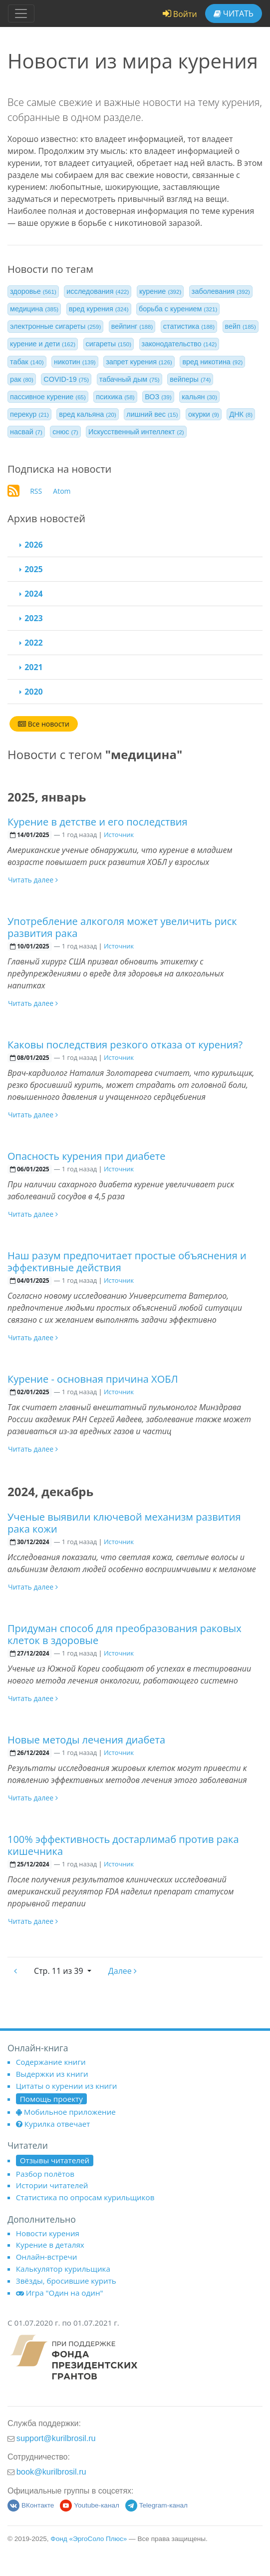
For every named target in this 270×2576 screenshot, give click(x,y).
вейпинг (132, 326)
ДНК (241, 414)
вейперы (190, 379)
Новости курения (47, 2233)
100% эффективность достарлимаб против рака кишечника (123, 1845)
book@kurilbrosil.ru (51, 2471)
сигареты (109, 344)
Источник (119, 834)
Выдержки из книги (52, 2074)
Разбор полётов (45, 2174)
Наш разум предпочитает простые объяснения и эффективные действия (127, 1261)
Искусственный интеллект (136, 432)
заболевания (221, 291)
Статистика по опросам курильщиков (85, 2197)
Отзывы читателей (54, 2160)
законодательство (179, 344)
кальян (199, 397)
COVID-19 (66, 379)
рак (21, 379)
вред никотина (212, 362)
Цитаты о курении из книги (66, 2086)
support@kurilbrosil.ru (56, 2438)
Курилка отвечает (53, 2124)
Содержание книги (51, 2062)
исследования (97, 291)
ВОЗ (158, 397)
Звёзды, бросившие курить (66, 2281)
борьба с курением (178, 309)
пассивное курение (48, 397)
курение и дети (42, 344)
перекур (29, 414)
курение (160, 291)
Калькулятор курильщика (63, 2269)
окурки (203, 414)
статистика (189, 326)
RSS (36, 491)
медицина (34, 309)
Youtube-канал (89, 2505)
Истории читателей (52, 2185)
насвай (26, 432)
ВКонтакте (30, 2505)
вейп (240, 326)
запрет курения (139, 362)
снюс (65, 432)
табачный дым (129, 379)
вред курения (99, 309)
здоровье (33, 291)
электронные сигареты (55, 326)
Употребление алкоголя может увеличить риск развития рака (122, 927)
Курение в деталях (50, 2245)
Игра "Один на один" (59, 2293)
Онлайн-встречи (46, 2257)
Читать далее (33, 879)
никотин (75, 362)
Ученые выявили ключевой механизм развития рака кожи (124, 1523)
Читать (234, 13)
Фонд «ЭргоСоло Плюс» (88, 2539)
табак (27, 362)
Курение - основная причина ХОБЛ (92, 1379)
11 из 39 (59, 1970)
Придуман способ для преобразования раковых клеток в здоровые (124, 1634)
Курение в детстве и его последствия (97, 822)
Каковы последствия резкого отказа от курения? (125, 1044)
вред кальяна (87, 414)
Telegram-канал (156, 2505)
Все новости (43, 724)
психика (115, 397)
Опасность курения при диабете (86, 1156)
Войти (180, 13)
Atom (61, 491)
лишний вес (152, 414)
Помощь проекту (51, 2099)
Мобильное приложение (66, 2112)
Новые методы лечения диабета (86, 1739)
